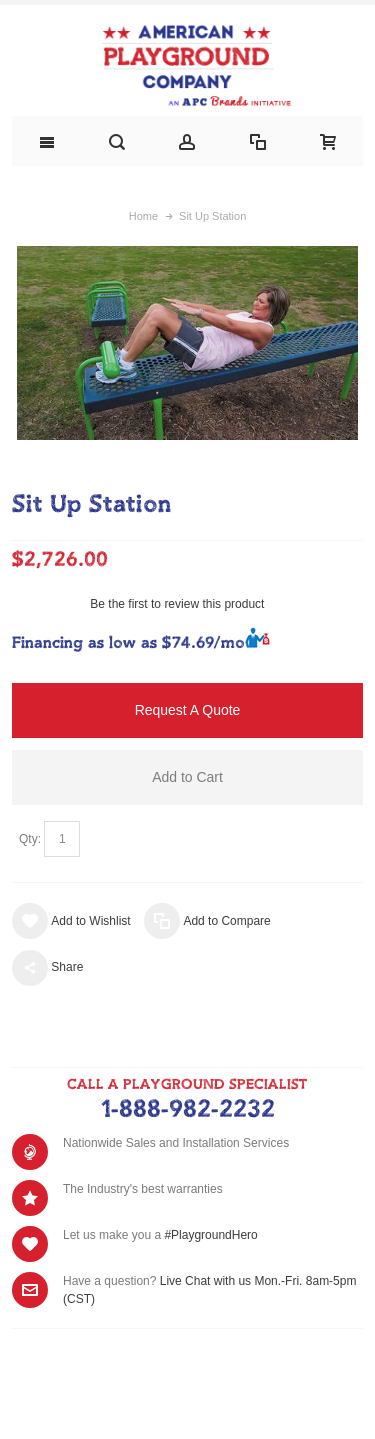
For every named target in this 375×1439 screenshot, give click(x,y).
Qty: (30, 839)
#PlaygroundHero (210, 1235)
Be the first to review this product (177, 604)
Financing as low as (128, 643)
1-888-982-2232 (187, 1110)
